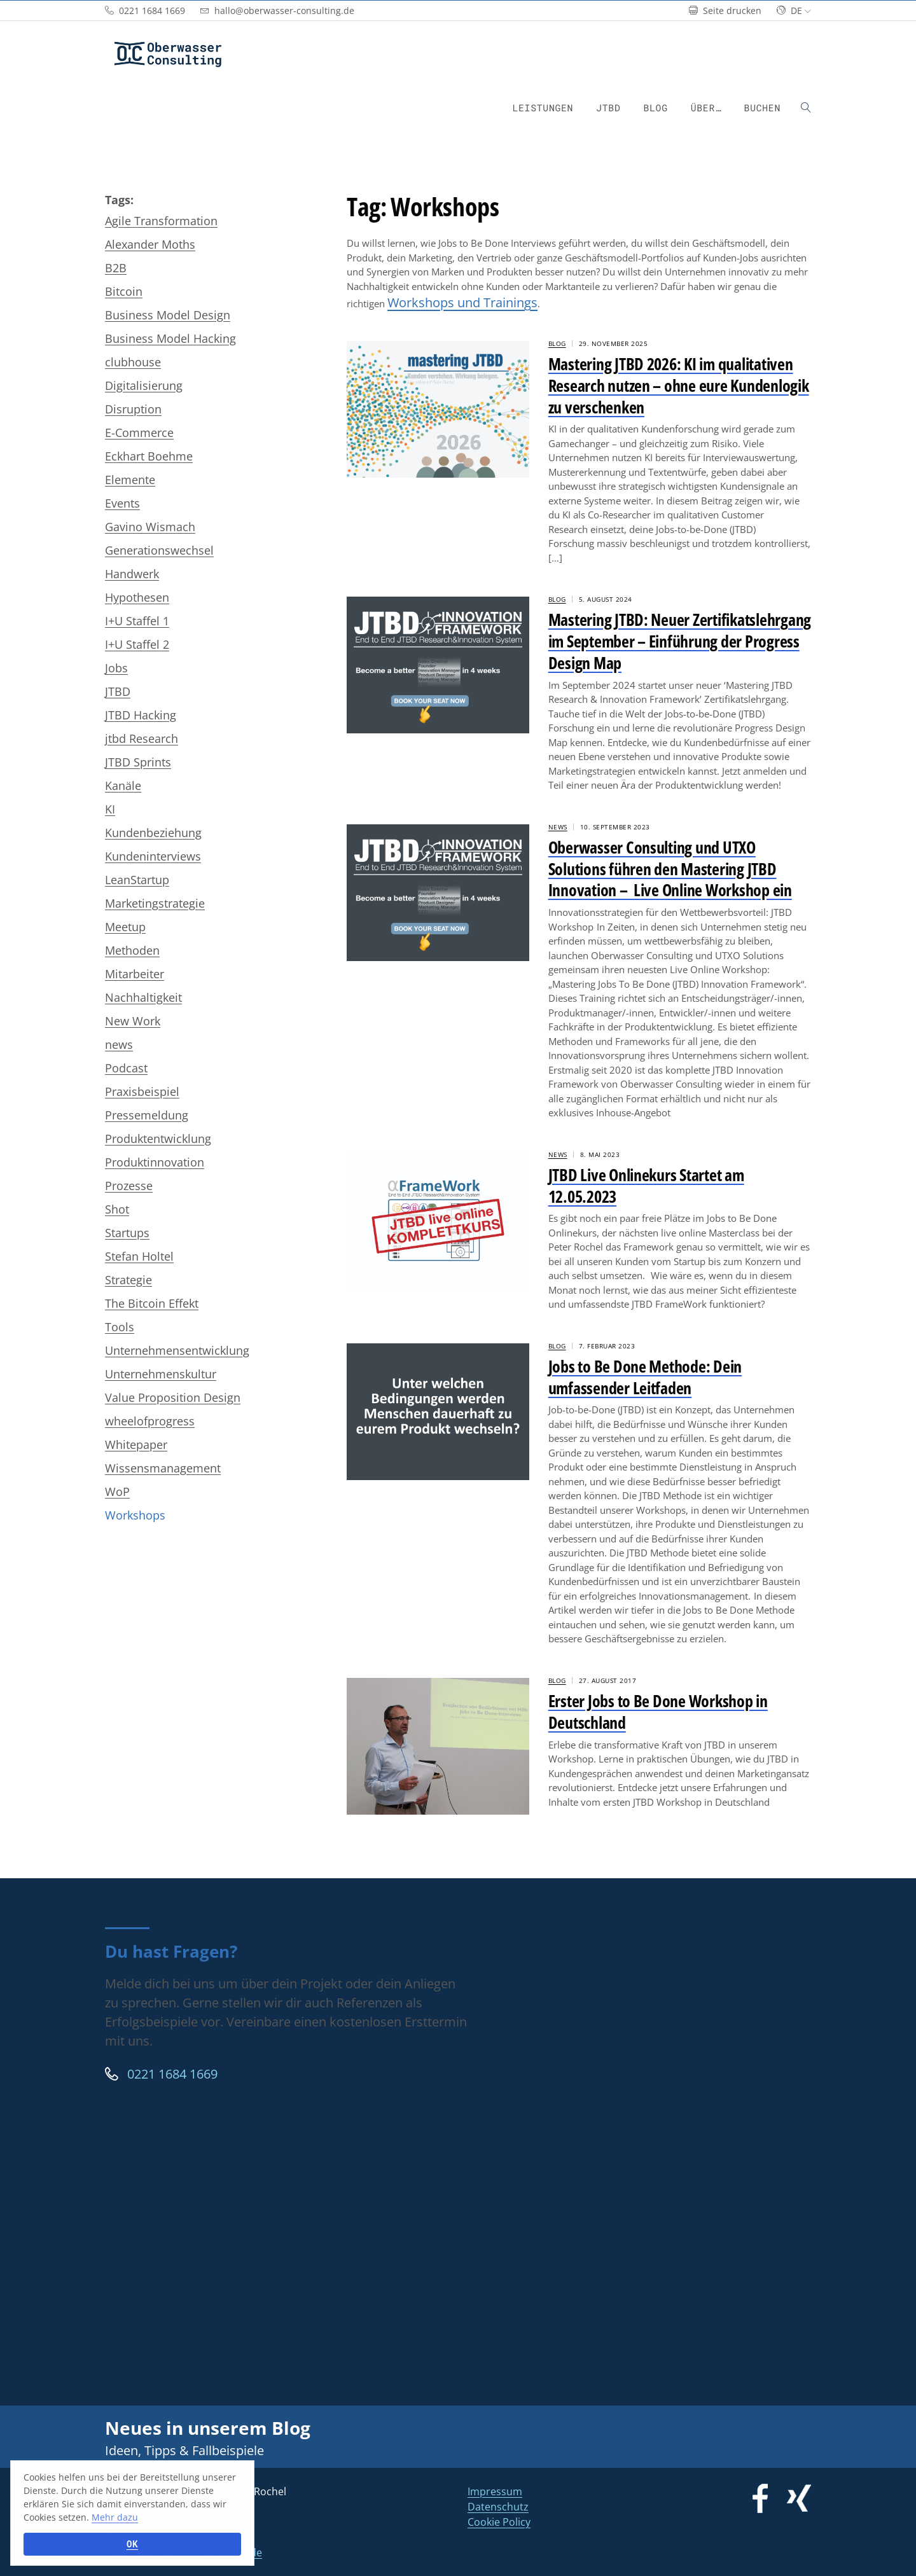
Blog (655, 108)
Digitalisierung (144, 385)
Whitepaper (136, 1444)
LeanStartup (137, 879)
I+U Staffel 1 (137, 620)
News (557, 827)
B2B (116, 267)
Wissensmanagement (163, 1468)
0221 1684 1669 (161, 2073)
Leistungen (542, 108)
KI (110, 809)
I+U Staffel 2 (137, 644)
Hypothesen (137, 597)
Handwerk (132, 573)
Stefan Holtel (139, 1256)
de (794, 10)
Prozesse (129, 1185)
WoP (117, 1491)
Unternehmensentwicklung (177, 1350)
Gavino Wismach (150, 526)
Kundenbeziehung (153, 832)
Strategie (128, 1279)
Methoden (132, 950)
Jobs (116, 667)
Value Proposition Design (172, 1397)
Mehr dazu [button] (115, 2517)
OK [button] (132, 2544)
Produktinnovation (154, 1162)
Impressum (495, 2491)
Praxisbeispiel (142, 1091)
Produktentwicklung (158, 1138)
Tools (119, 1326)
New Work (132, 1020)
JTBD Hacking (140, 715)
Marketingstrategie (155, 903)
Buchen (762, 108)
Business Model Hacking (170, 338)
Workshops (135, 1515)
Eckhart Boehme (149, 456)
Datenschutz (498, 2507)
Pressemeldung (146, 1115)
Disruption (133, 409)
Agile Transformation (161, 220)
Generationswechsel (159, 550)
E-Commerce (139, 432)
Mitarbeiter (134, 973)
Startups (127, 1232)
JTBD (608, 108)
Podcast (126, 1068)
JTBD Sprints (138, 762)
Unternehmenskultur (160, 1373)
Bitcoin (123, 291)
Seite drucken (725, 10)
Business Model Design (167, 314)
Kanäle (123, 785)
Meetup (125, 926)
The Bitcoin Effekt (151, 1303)
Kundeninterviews (153, 856)
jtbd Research (141, 738)
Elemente (130, 479)
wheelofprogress (150, 1421)
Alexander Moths (150, 244)
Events (122, 503)
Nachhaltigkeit (143, 997)
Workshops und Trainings (462, 302)
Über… (706, 108)
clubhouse (133, 362)
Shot (117, 1209)
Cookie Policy (499, 2522)
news (119, 1044)
